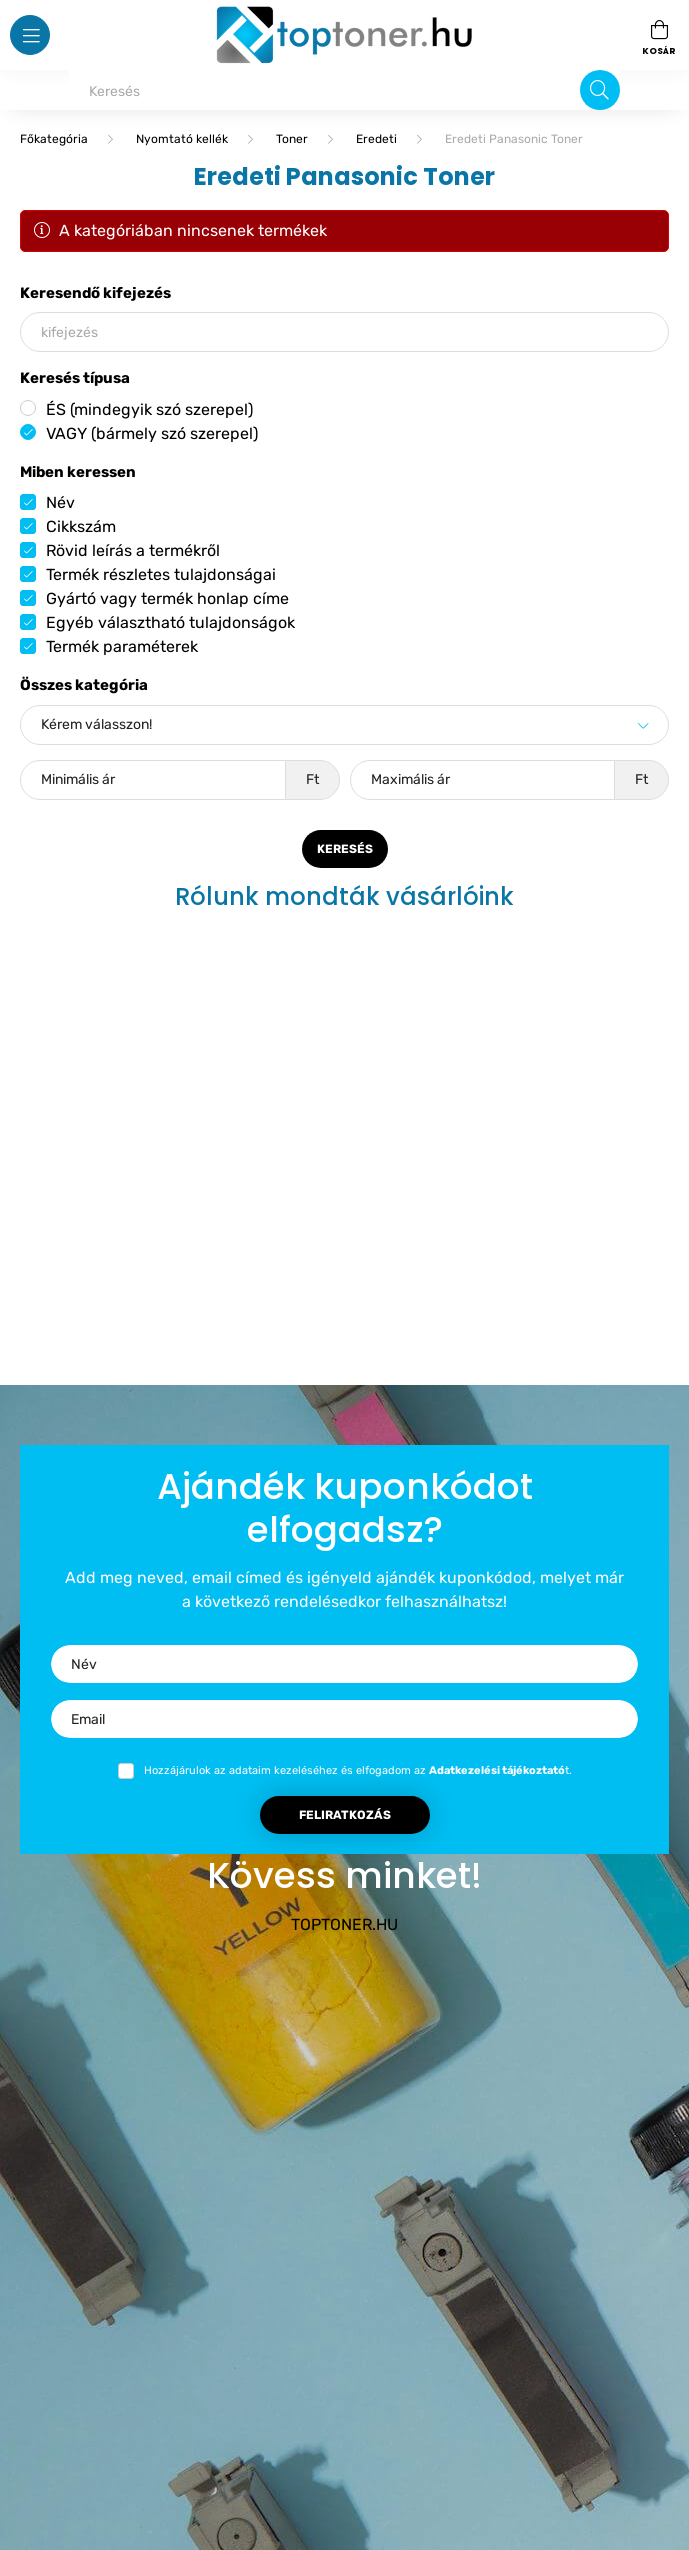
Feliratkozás (345, 1815)
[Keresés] (344, 90)
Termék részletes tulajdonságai (161, 574)
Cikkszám (81, 526)
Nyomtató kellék (182, 139)
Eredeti (376, 139)
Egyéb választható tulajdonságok (170, 622)
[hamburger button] (30, 35)
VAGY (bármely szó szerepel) (152, 433)
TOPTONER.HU (344, 1924)
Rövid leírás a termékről (133, 550)
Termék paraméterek (122, 646)
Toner (292, 139)
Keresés (345, 849)
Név (60, 502)
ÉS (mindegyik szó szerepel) (149, 409)
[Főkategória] (54, 139)
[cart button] (659, 35)
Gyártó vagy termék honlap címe (167, 598)
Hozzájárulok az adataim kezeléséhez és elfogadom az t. (358, 1770)
